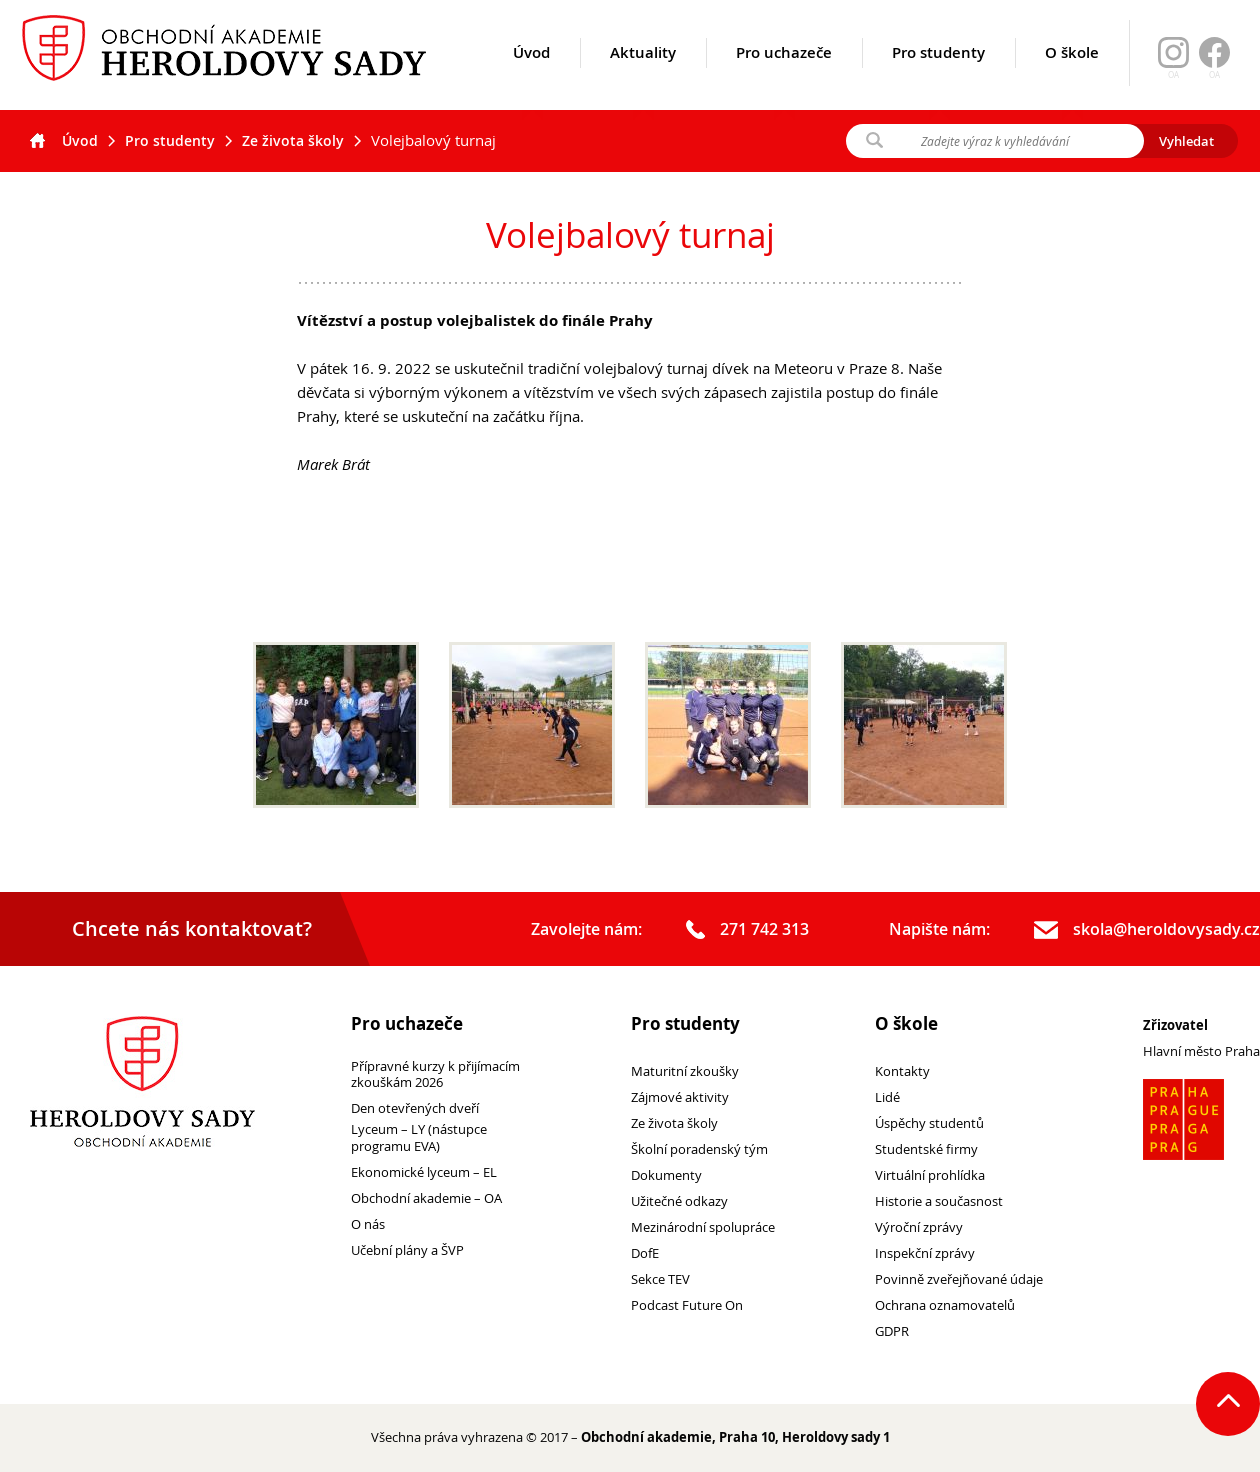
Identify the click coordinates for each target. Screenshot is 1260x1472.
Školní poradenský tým (699, 1149)
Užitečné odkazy (679, 1201)
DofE (645, 1253)
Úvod (531, 77)
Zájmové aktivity (680, 1097)
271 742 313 (747, 930)
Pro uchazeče (784, 77)
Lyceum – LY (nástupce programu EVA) (419, 1138)
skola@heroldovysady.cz (1147, 930)
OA (1214, 75)
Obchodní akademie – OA (426, 1198)
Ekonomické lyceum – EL (424, 1172)
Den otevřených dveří (415, 1108)
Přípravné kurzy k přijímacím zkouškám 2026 (435, 1075)
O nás (368, 1224)
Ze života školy (293, 140)
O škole (1072, 77)
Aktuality (643, 77)
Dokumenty (666, 1175)
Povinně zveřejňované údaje (959, 1279)
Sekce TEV (660, 1279)
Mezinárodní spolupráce (703, 1227)
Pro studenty (938, 77)
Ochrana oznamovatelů (945, 1305)
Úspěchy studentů (929, 1123)
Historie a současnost (939, 1201)
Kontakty (902, 1071)
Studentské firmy (926, 1149)
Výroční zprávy (919, 1227)
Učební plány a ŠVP (407, 1250)
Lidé (887, 1097)
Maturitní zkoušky (685, 1071)
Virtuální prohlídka (930, 1175)
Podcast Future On (687, 1305)
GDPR (892, 1331)
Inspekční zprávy (925, 1253)
